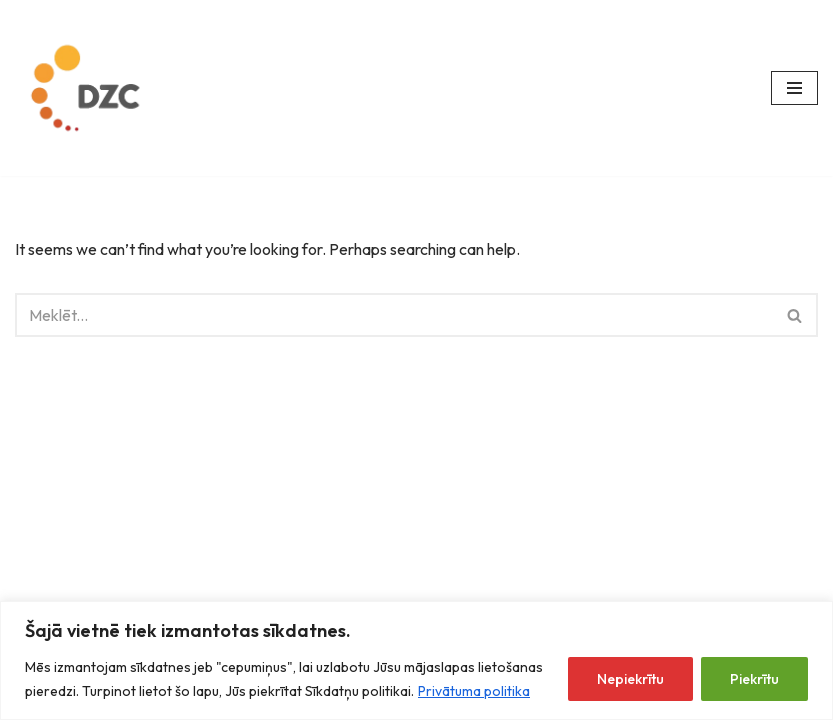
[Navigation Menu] (794, 88)
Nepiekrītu (630, 679)
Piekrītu (754, 679)
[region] (416, 660)
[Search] (394, 315)
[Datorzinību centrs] (89, 88)
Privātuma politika (474, 691)
